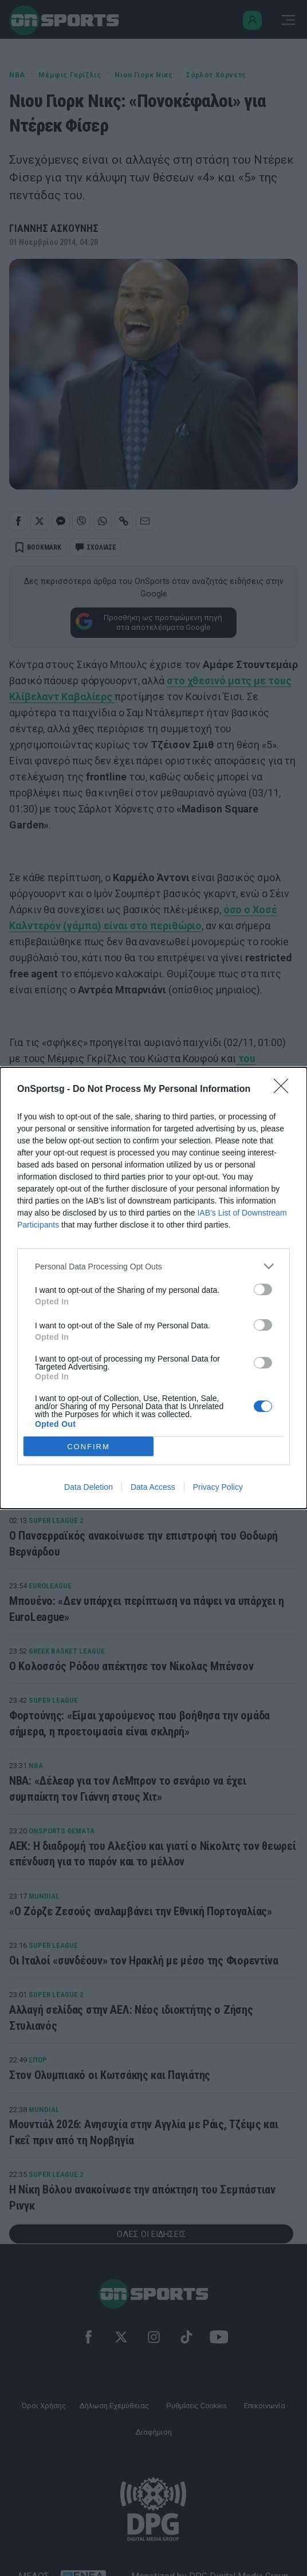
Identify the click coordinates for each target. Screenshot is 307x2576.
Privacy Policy (218, 1487)
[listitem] (153, 1266)
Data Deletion (88, 1487)
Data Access (153, 1487)
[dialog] (153, 1288)
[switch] (263, 1289)
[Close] (285, 1089)
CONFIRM (88, 1446)
